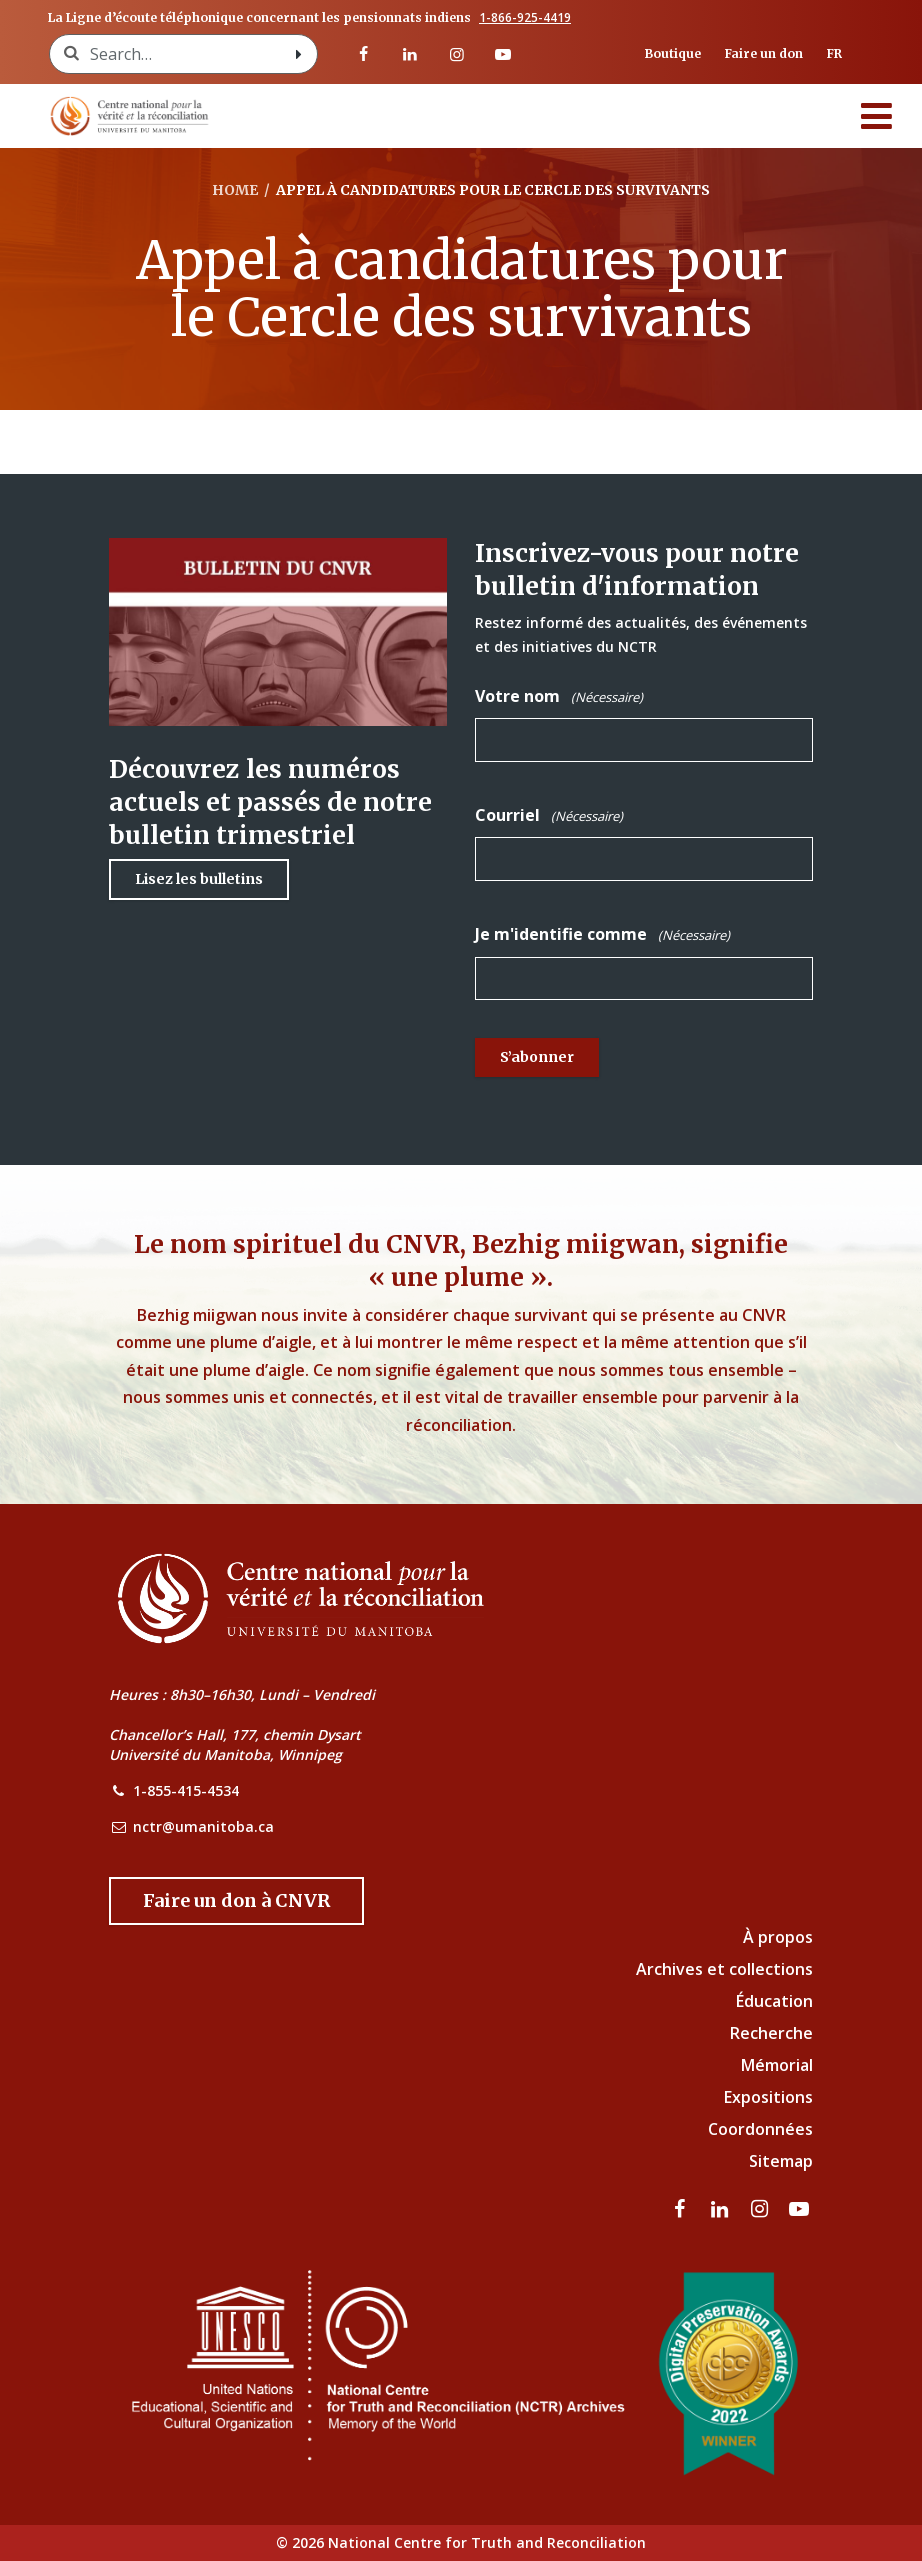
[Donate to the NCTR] (236, 1901)
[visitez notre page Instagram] (456, 54)
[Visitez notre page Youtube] (503, 54)
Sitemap (781, 2161)
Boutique (673, 53)
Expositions (768, 2097)
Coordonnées (760, 2129)
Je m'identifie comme (602, 934)
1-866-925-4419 (525, 18)
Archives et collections (724, 1969)
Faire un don (764, 53)
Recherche (771, 2033)
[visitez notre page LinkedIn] (410, 54)
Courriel (549, 815)
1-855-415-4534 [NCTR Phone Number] (186, 1790)
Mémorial (777, 2065)
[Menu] (877, 116)
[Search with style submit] (299, 54)
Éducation (774, 2001)
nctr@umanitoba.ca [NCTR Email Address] (203, 1826)
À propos (778, 1937)
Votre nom (559, 696)
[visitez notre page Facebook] (364, 54)
